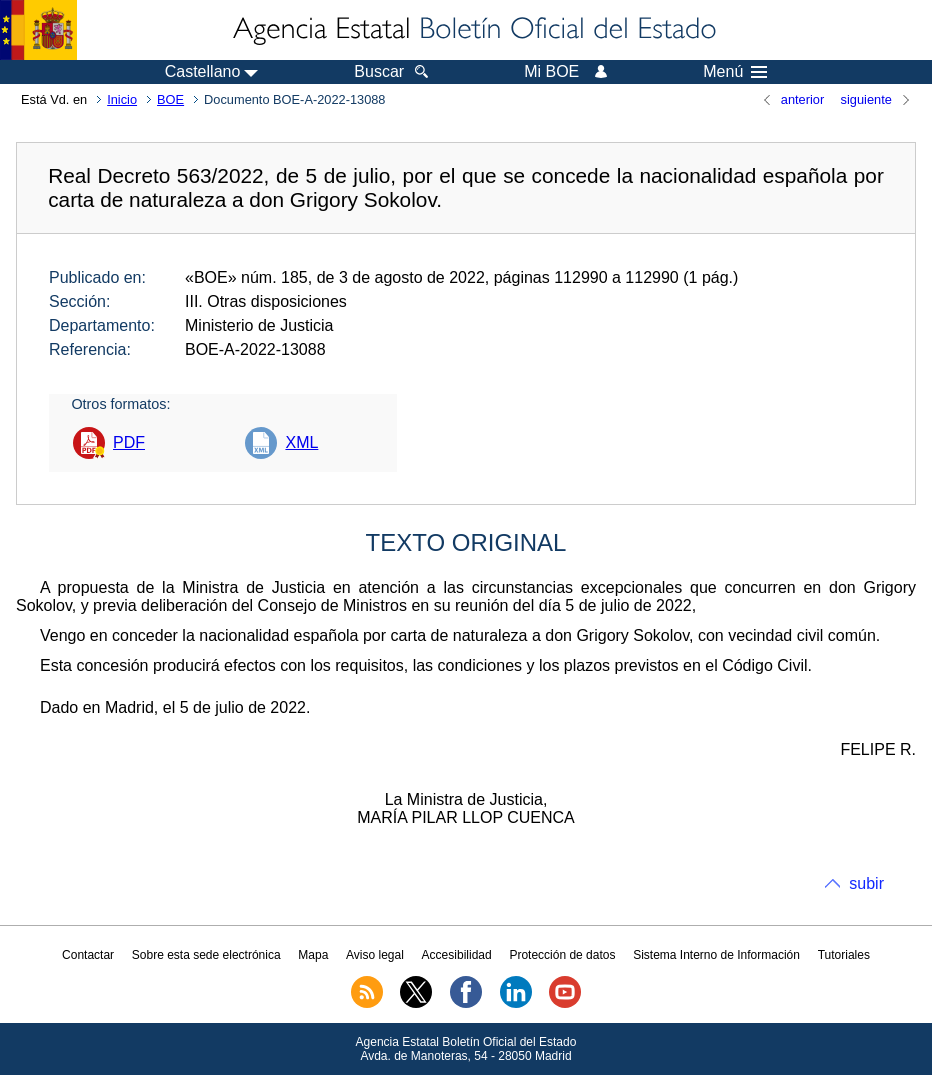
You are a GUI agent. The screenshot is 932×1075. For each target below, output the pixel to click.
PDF (129, 442)
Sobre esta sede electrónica (206, 955)
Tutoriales (844, 955)
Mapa (313, 955)
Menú (735, 72)
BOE (170, 99)
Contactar (88, 955)
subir (866, 883)
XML (301, 442)
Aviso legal (375, 955)
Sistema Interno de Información (716, 955)
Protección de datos (562, 955)
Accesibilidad (457, 955)
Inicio (122, 99)
